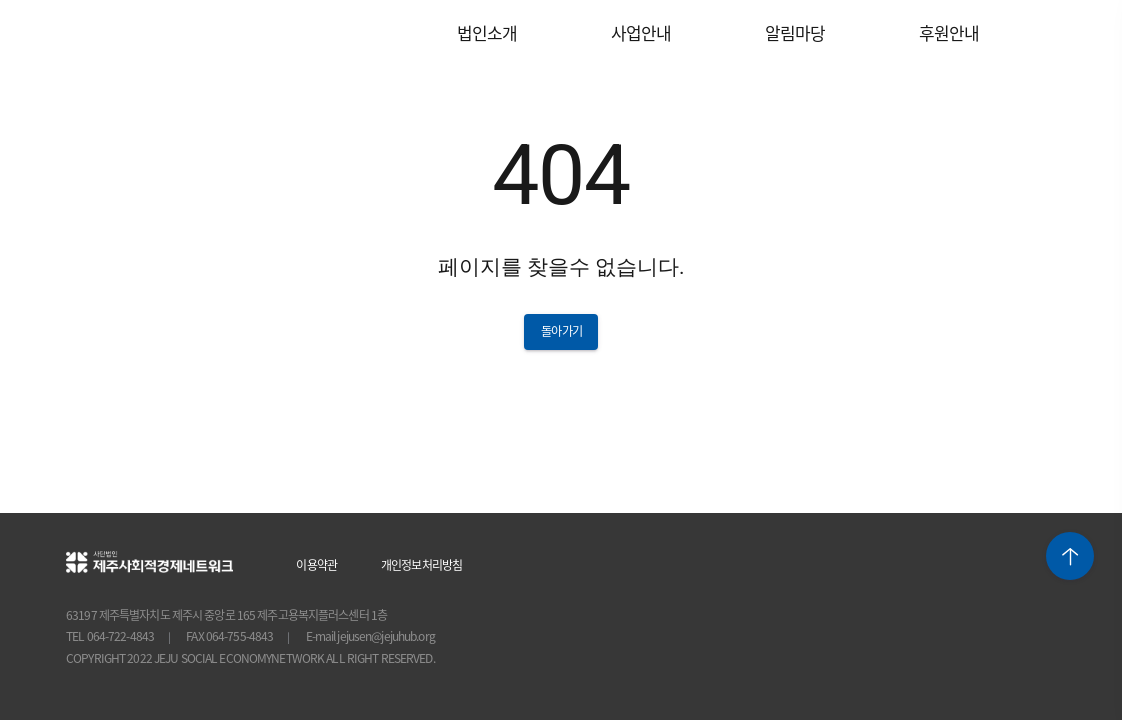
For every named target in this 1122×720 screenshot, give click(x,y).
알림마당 (795, 32)
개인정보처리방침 (421, 564)
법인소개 (487, 32)
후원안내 (949, 32)
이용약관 (317, 564)
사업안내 (641, 32)
